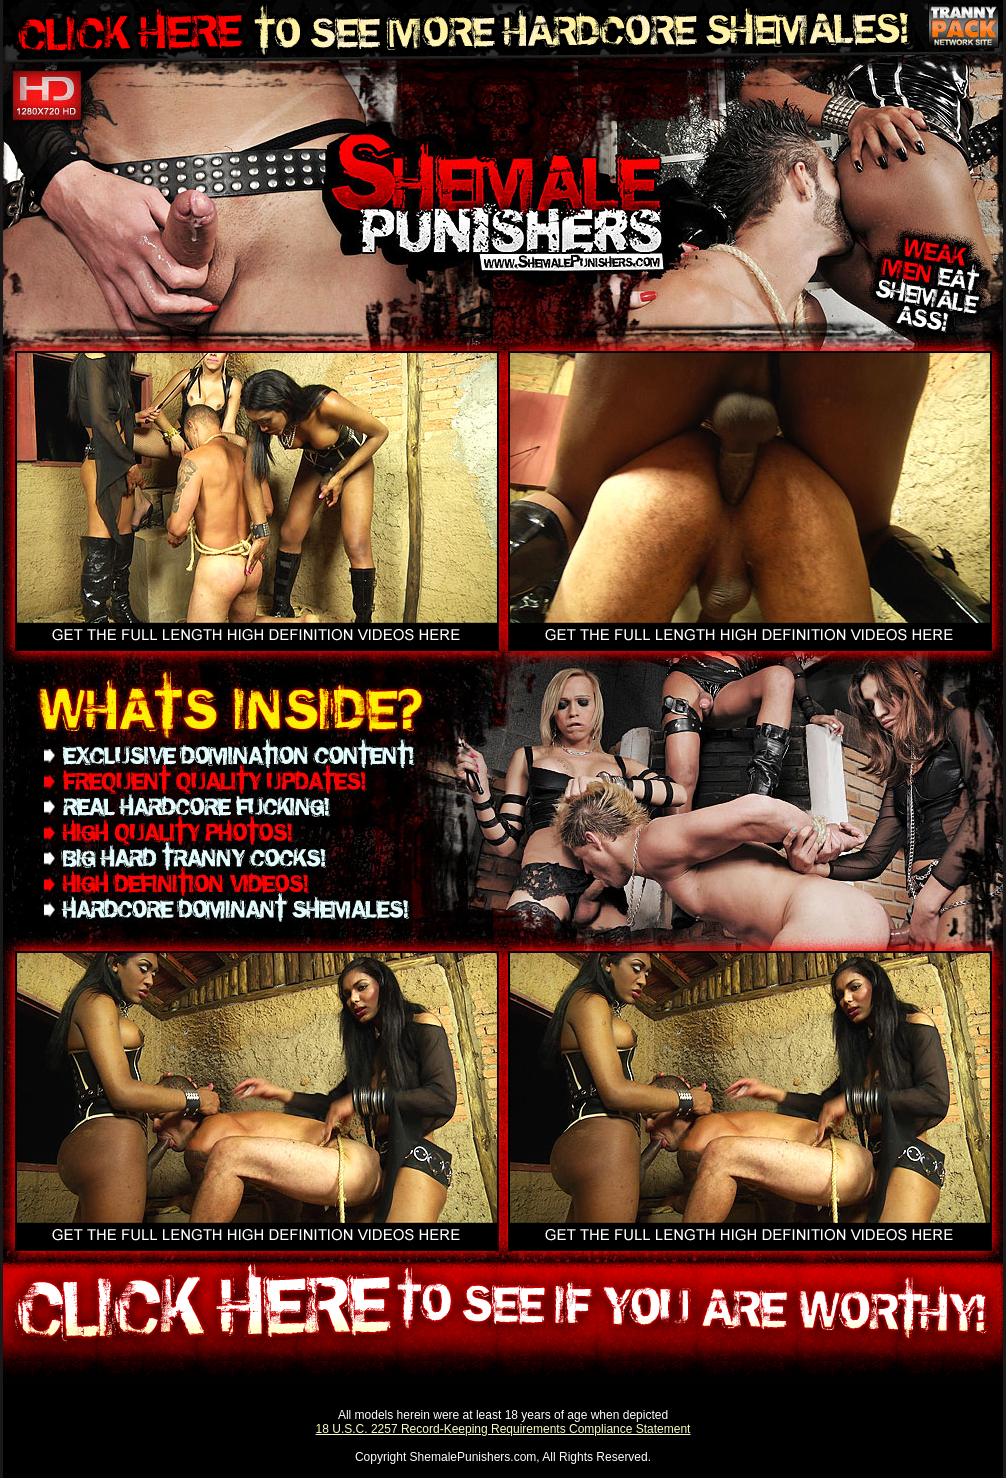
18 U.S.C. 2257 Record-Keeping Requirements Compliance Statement (503, 1429)
